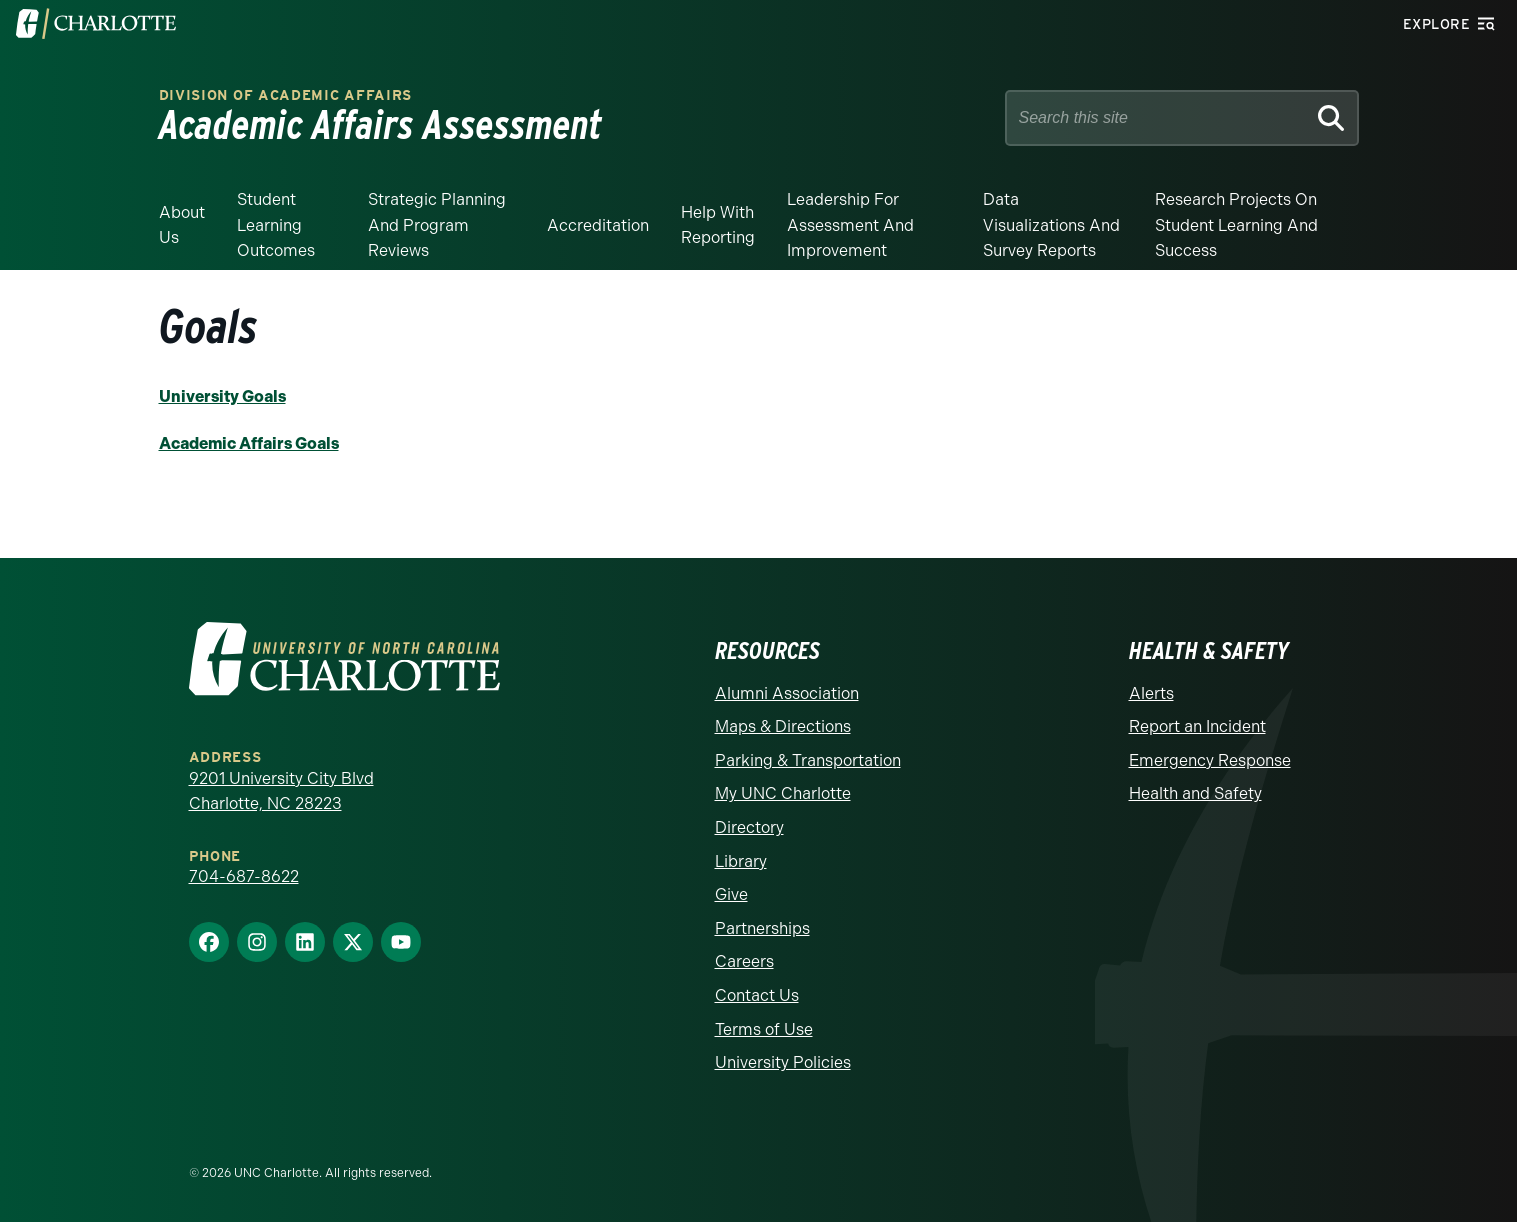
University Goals (222, 396)
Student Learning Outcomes (276, 225)
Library (741, 859)
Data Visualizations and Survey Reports (1051, 225)
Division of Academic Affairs (286, 95)
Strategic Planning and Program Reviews (437, 225)
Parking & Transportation (808, 759)
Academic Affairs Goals (249, 443)
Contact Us (757, 994)
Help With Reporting (718, 225)
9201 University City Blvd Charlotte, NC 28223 (281, 789)
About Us (182, 225)
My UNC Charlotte (783, 792)
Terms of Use (764, 1027)
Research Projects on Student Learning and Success (1236, 225)
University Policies (783, 1061)
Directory (749, 826)
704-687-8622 (244, 875)
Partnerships (762, 927)
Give (731, 893)
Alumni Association (787, 691)
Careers (744, 960)
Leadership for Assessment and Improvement (850, 225)
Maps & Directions (783, 725)
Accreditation (598, 225)
